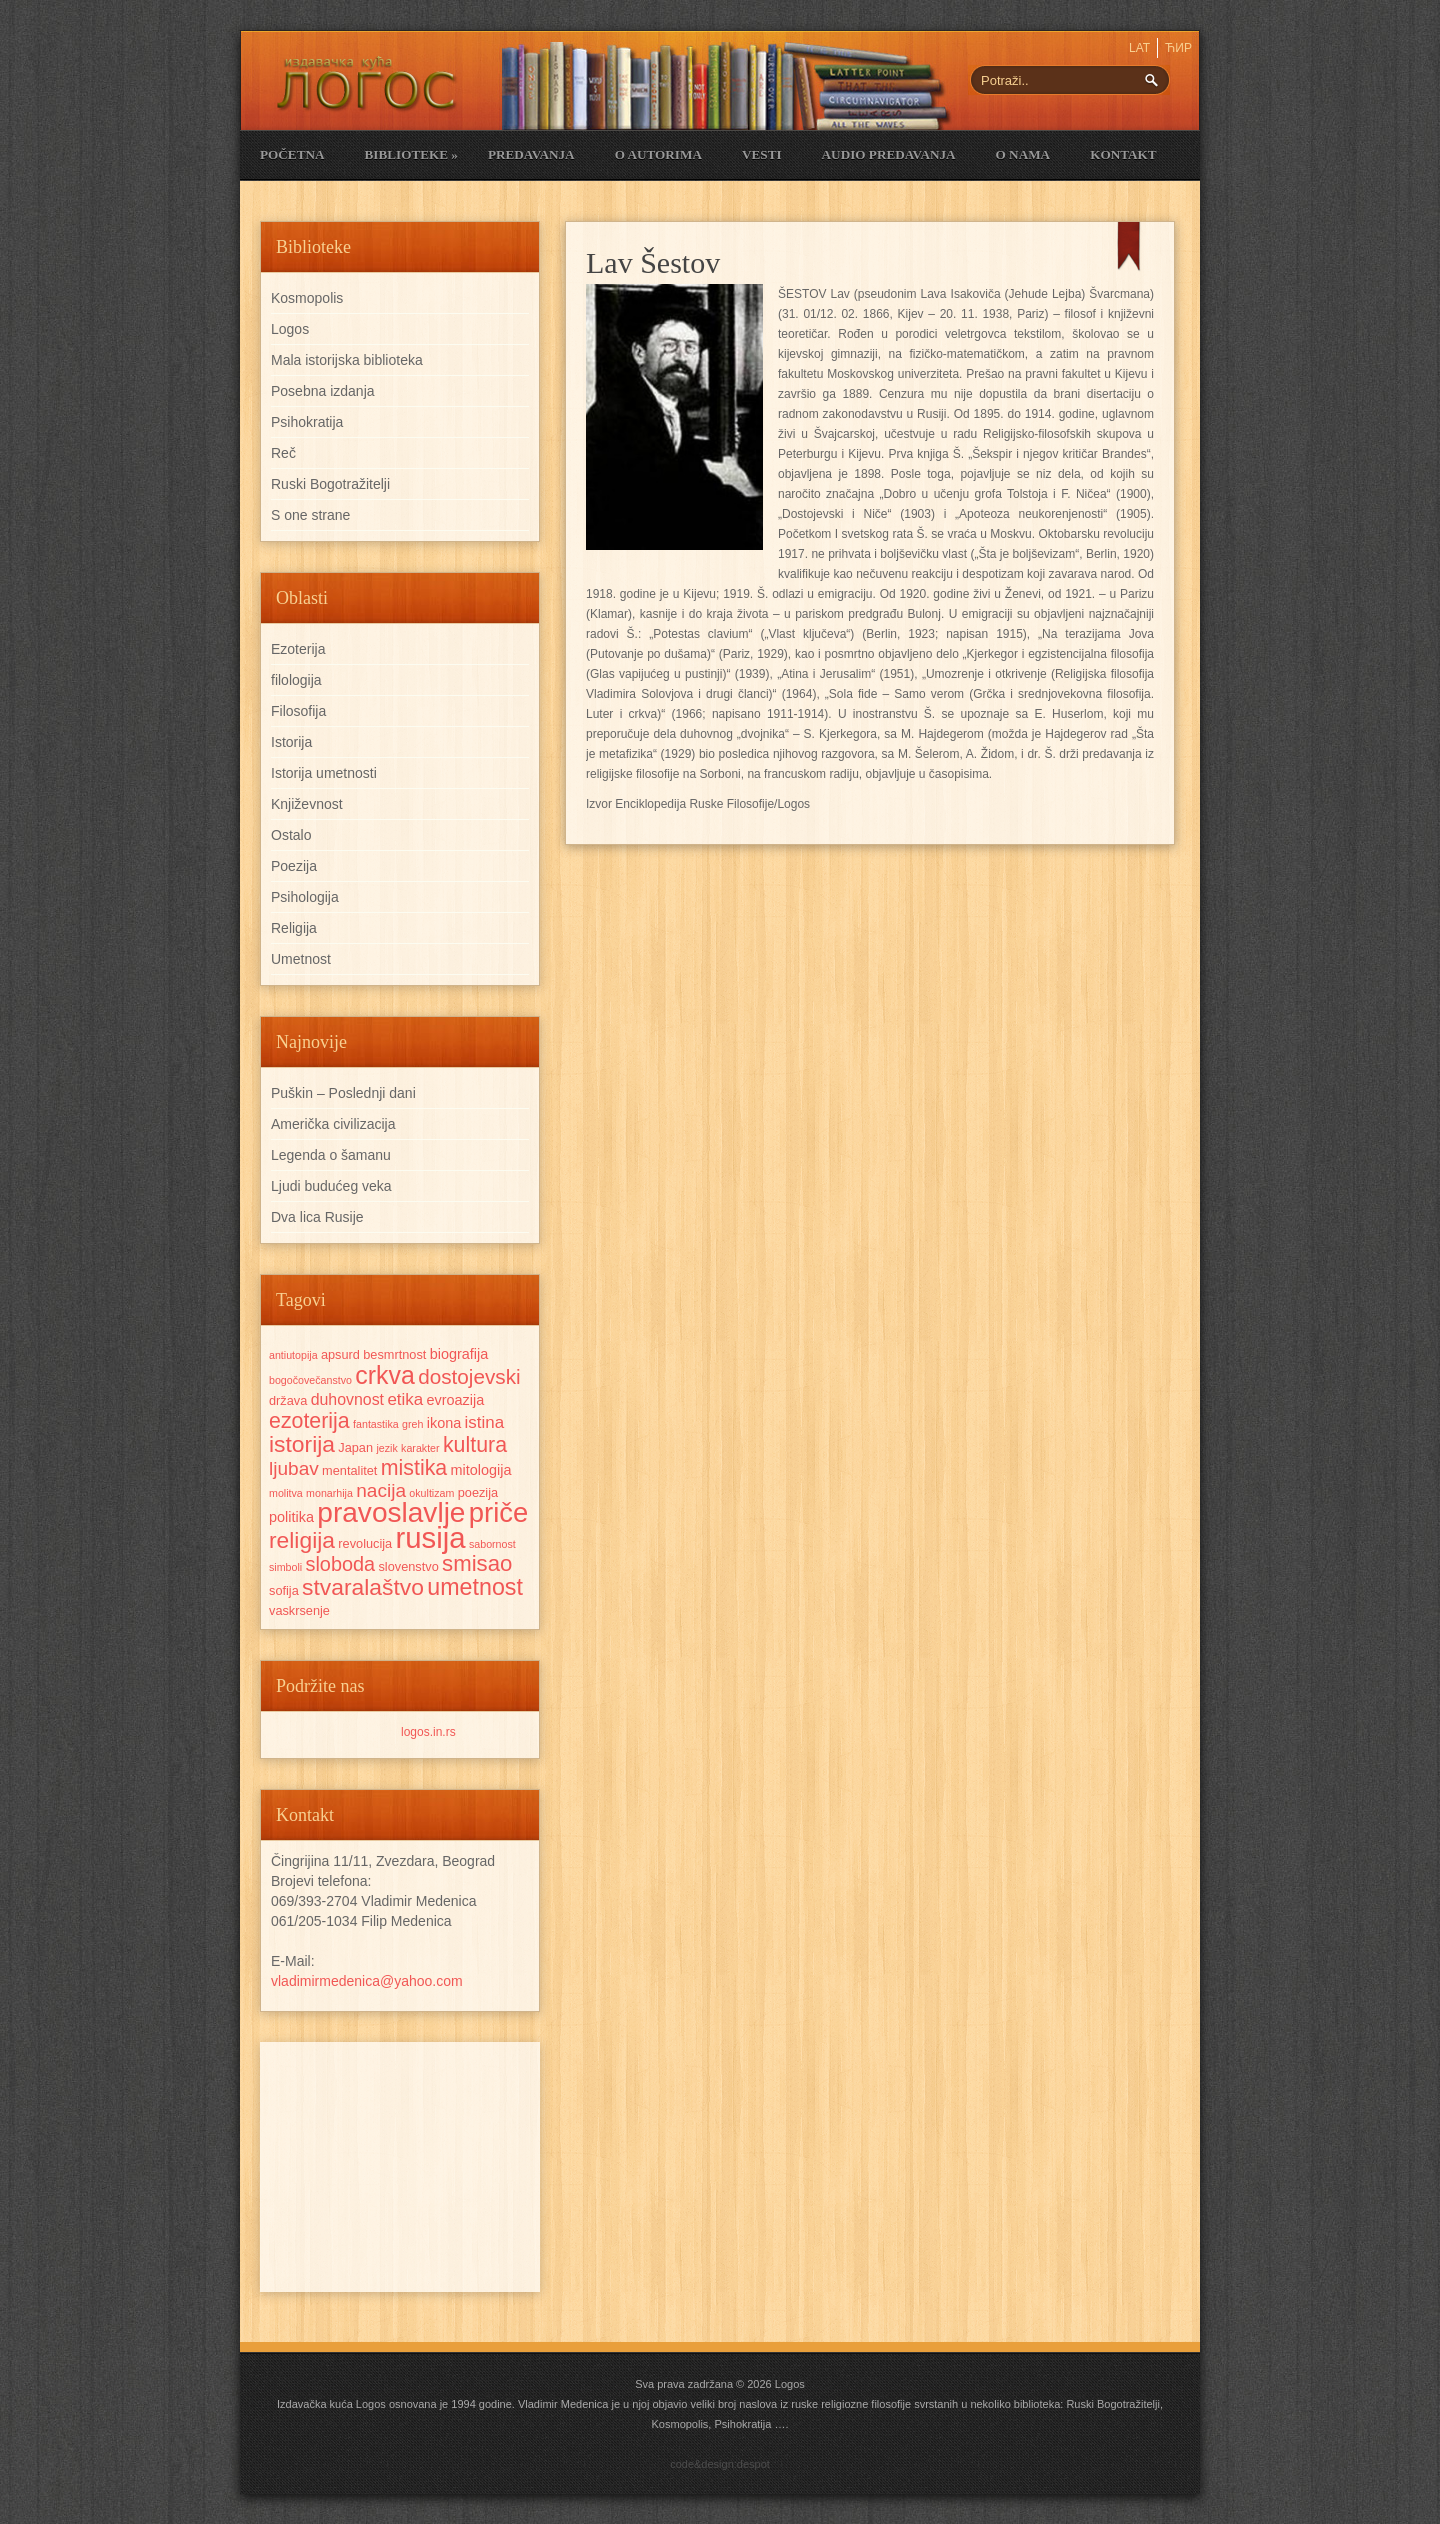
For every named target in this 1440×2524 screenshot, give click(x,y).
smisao (477, 1563)
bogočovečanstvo (310, 1380)
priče (498, 1512)
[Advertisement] (400, 2167)
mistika (414, 1468)
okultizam (431, 1493)
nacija (381, 1490)
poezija (478, 1492)
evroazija (456, 1400)
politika (291, 1517)
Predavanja (531, 154)
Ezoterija (298, 649)
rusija (431, 1537)
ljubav (294, 1468)
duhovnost (347, 1399)
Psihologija (305, 897)
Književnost (307, 804)
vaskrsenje (299, 1610)
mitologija (481, 1470)
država (288, 1400)
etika (405, 1399)
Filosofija (298, 711)
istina (485, 1422)
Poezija (294, 866)
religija (302, 1540)
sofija (284, 1590)
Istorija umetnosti (324, 773)
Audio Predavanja (889, 154)
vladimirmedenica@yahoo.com (367, 1981)
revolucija (365, 1543)
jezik (386, 1448)
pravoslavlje (391, 1512)
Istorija (291, 742)
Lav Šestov (653, 262)
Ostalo (291, 835)
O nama (1023, 154)
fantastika (376, 1424)
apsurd (340, 1354)
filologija (296, 680)
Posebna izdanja (323, 391)
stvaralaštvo (363, 1587)
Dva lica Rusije (317, 1217)
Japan (355, 1447)
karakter (420, 1448)
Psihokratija (307, 422)
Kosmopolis (307, 298)
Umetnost (301, 959)
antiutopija (293, 1355)
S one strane (310, 515)
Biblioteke (410, 154)
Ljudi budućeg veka (331, 1186)
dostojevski (469, 1376)
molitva (286, 1493)
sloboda (341, 1564)
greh (412, 1424)
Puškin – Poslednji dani (343, 1093)
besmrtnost (394, 1354)
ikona (444, 1423)
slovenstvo (408, 1566)
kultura (475, 1445)
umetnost (475, 1587)
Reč (283, 453)
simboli (285, 1567)
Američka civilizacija (333, 1124)
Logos (290, 329)
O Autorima (658, 154)
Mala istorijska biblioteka (347, 360)
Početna (292, 154)
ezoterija (309, 1421)
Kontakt (1123, 154)
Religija (294, 928)
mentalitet (349, 1470)
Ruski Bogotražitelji (330, 484)
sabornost (492, 1544)
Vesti (762, 154)
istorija (302, 1444)
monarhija (329, 1493)
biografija (459, 1354)
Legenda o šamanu (331, 1155)
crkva (385, 1375)
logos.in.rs (428, 1732)
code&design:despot (720, 2464)
